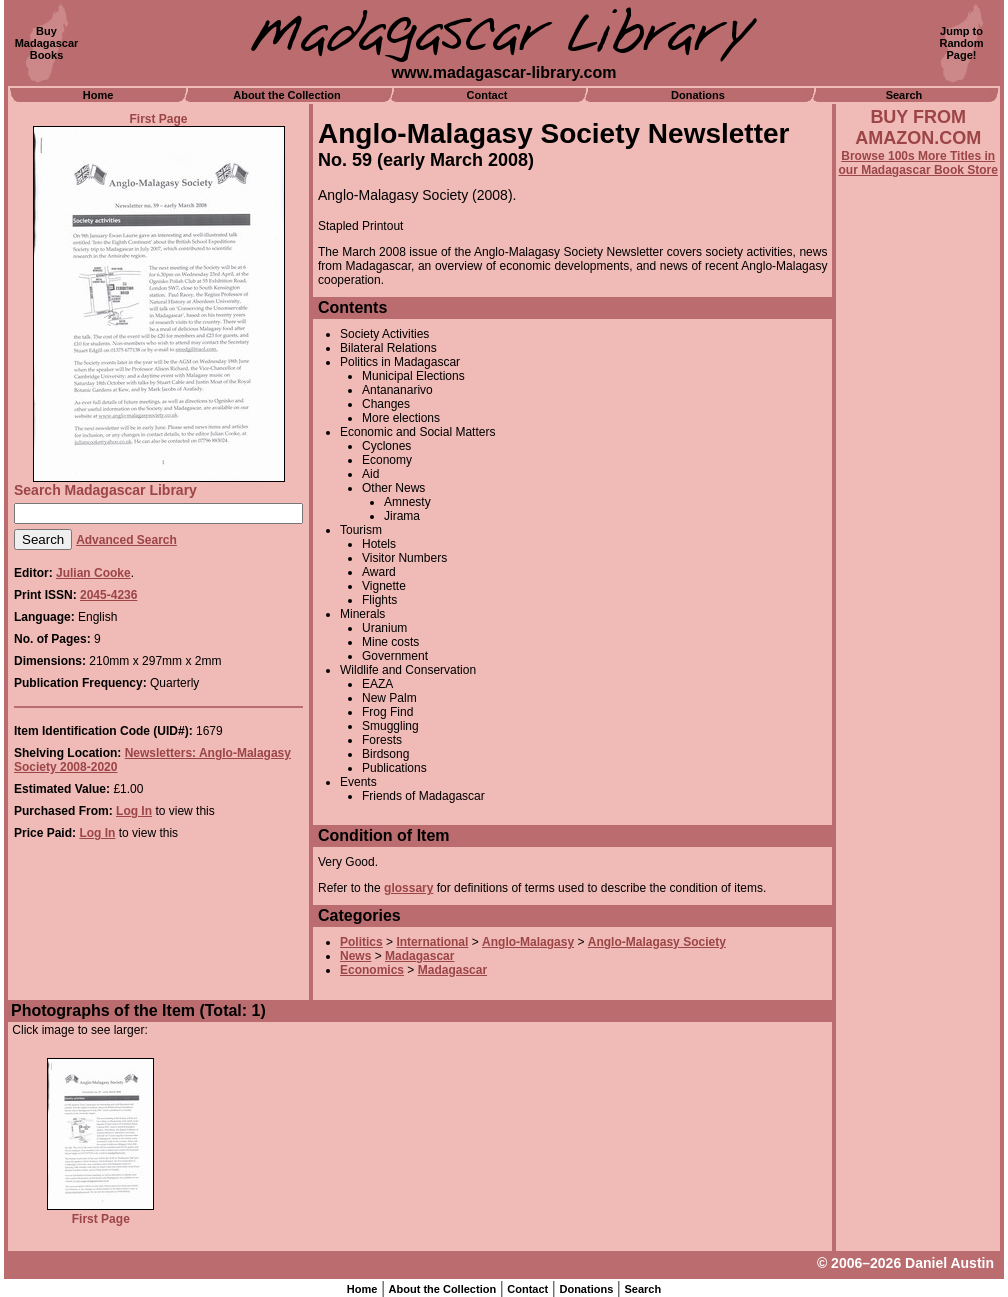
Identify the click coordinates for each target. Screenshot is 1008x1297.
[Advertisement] (918, 717)
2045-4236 (108, 595)
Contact (487, 95)
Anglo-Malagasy (528, 942)
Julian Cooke (93, 573)
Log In (134, 811)
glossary (408, 888)
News (355, 956)
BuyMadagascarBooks (47, 43)
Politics (361, 942)
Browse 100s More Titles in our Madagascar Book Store (918, 163)
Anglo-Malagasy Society (657, 942)
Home (98, 95)
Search (904, 95)
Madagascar (419, 956)
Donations (698, 95)
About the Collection (287, 95)
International (432, 942)
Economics (372, 970)
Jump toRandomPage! (962, 43)
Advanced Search (126, 540)
